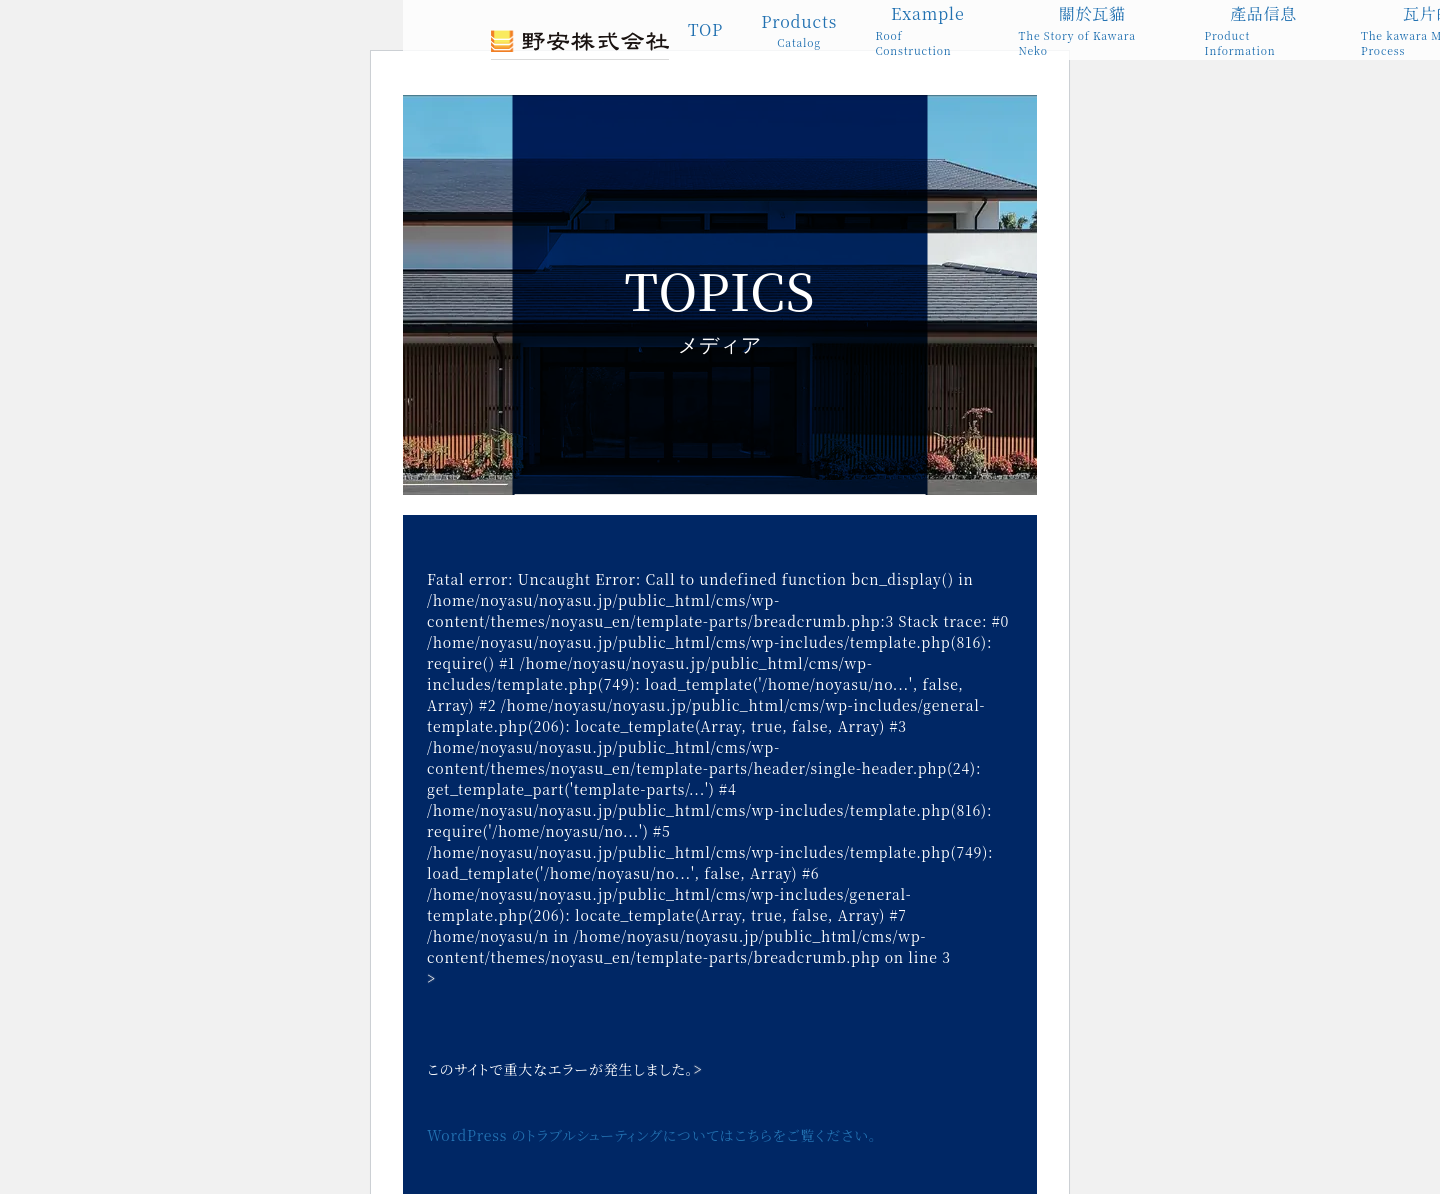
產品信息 (1263, 30)
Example (927, 30)
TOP (705, 29)
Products (799, 30)
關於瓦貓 (1093, 30)
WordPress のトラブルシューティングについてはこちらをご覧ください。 (652, 1135)
